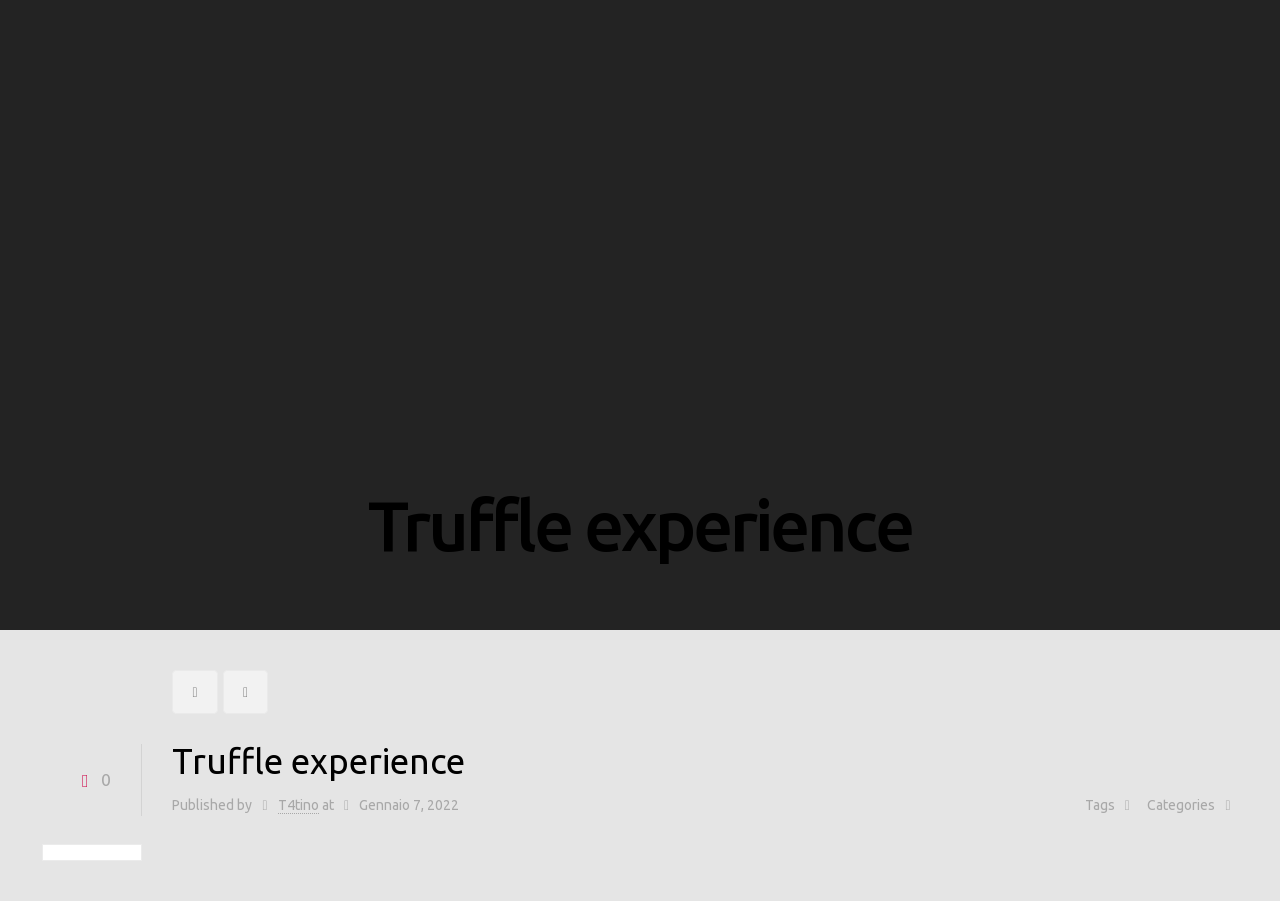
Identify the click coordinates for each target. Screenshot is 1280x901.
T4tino (298, 805)
